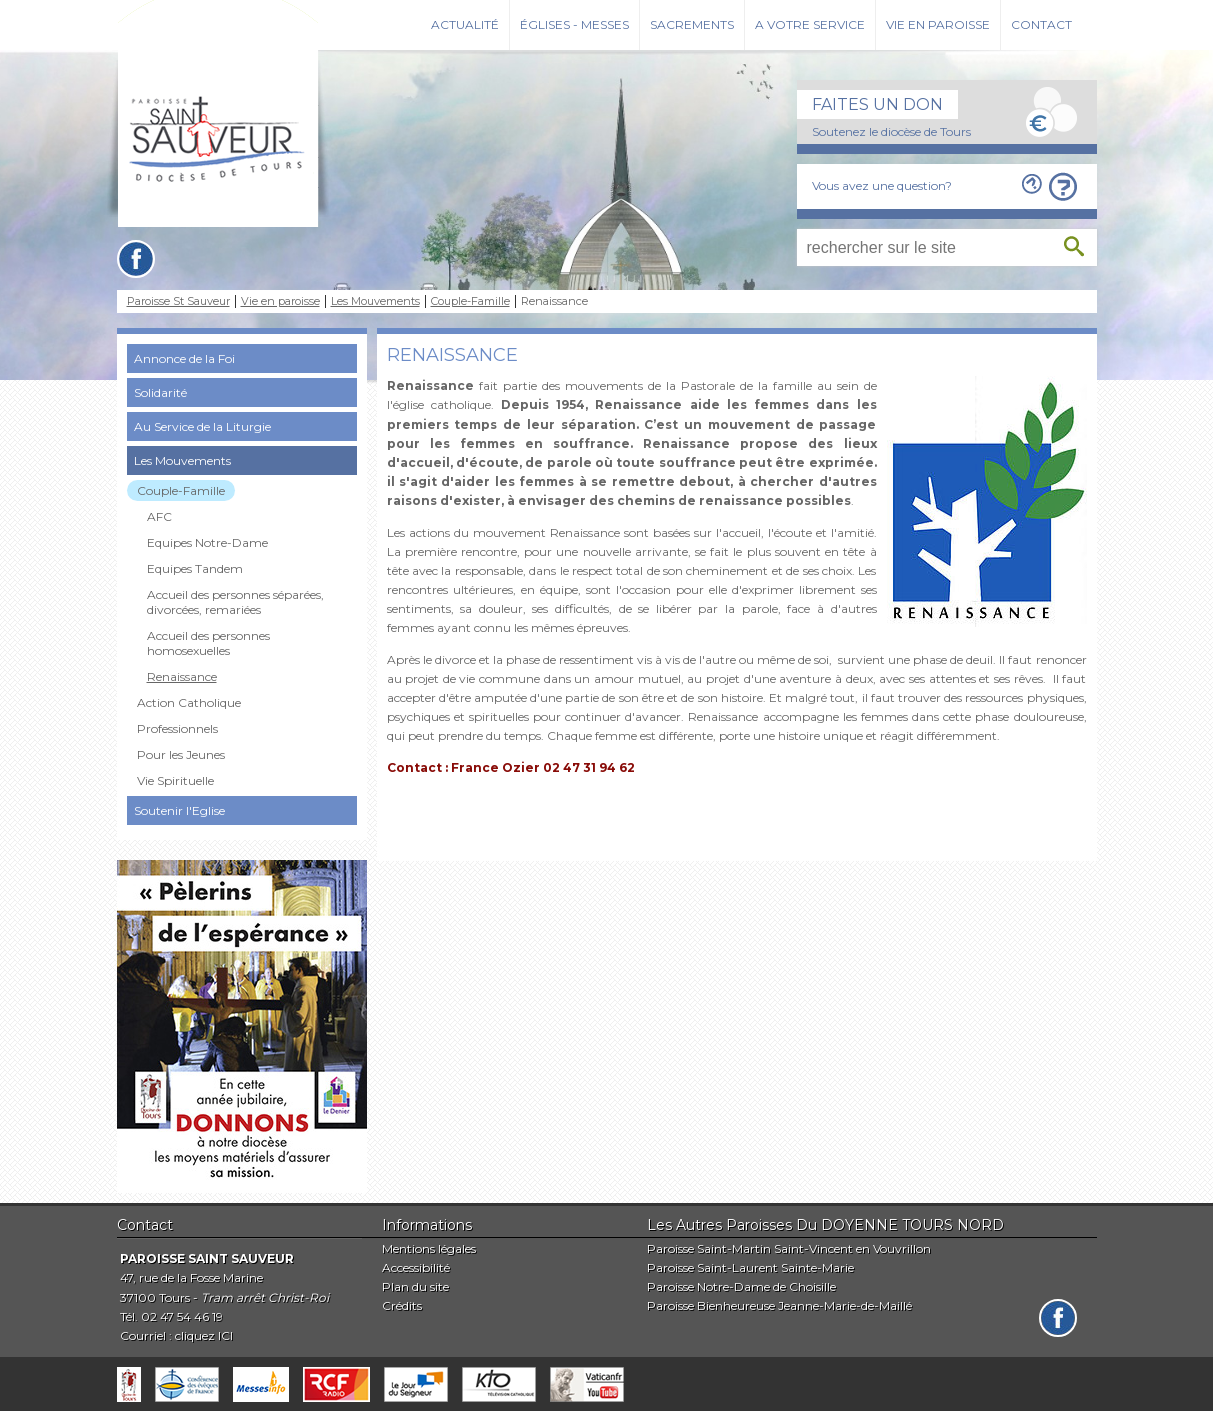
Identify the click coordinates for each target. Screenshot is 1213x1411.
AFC (159, 516)
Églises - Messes (574, 24)
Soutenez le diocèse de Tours (891, 131)
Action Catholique (189, 702)
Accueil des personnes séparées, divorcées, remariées (235, 602)
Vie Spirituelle (175, 780)
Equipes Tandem (195, 568)
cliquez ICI (204, 1335)
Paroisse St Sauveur (178, 301)
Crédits (402, 1305)
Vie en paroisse (938, 24)
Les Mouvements (375, 301)
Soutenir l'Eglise (179, 810)
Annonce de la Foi (184, 358)
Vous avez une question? (882, 185)
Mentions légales (429, 1248)
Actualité (465, 24)
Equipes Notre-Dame (207, 542)
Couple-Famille (470, 301)
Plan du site (415, 1286)
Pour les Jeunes (181, 754)
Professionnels (177, 728)
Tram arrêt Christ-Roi (265, 1297)
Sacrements (692, 24)
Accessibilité (416, 1267)
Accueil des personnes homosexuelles (208, 643)
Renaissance (182, 676)
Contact (1041, 24)
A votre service (810, 24)
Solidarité (160, 392)
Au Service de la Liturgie (202, 426)
